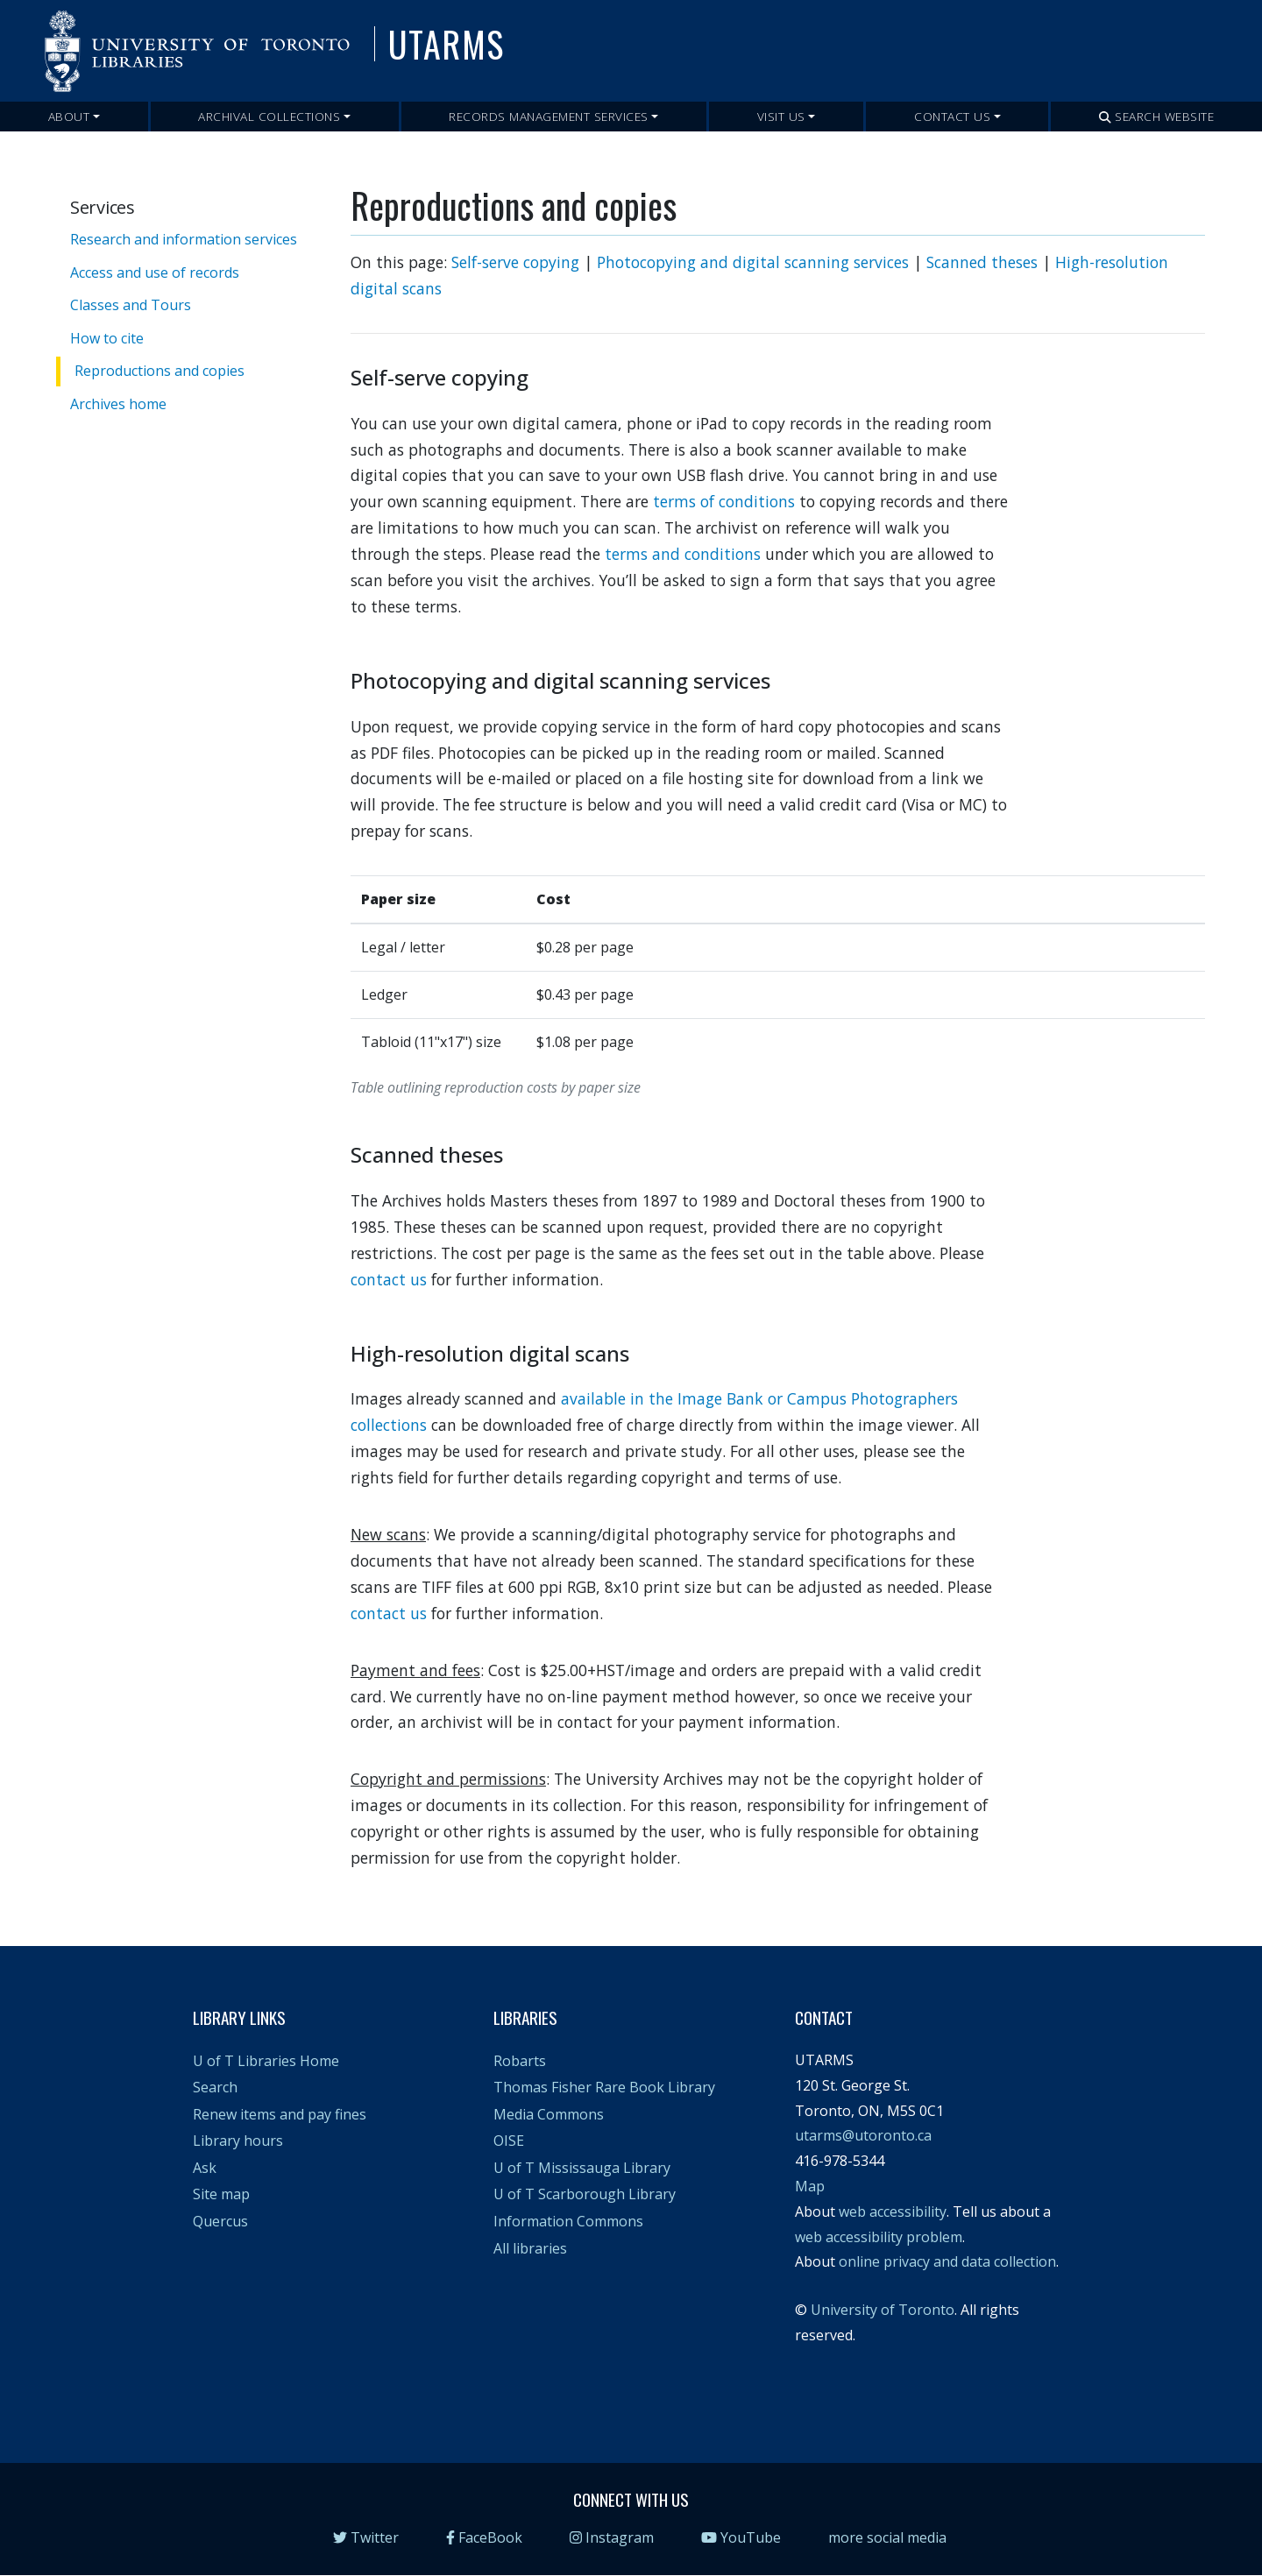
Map (810, 2186)
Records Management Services (549, 116)
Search (215, 2087)
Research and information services (183, 239)
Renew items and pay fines (279, 2114)
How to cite (107, 338)
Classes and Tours (130, 305)
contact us (389, 1279)
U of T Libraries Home (266, 2060)
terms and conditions (683, 553)
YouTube (741, 2537)
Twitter (366, 2537)
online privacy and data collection (947, 2261)
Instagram (612, 2537)
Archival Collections (269, 116)
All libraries (530, 2248)
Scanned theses (982, 261)
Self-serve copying (515, 261)
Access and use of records (154, 272)
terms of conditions (724, 501)
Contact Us (952, 116)
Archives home (118, 404)
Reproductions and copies (159, 370)
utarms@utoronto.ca (863, 2135)
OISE (508, 2140)
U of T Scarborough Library (584, 2194)
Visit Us (781, 116)
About (69, 116)
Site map (221, 2194)
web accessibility (892, 2211)
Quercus (220, 2221)
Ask (204, 2167)
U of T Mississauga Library (581, 2167)
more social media (887, 2537)
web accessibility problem (878, 2237)
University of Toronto (882, 2309)
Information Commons (568, 2221)
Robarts (519, 2060)
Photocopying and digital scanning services (753, 261)
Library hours (238, 2140)
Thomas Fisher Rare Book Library (604, 2087)
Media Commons (548, 2114)
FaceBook (484, 2537)
